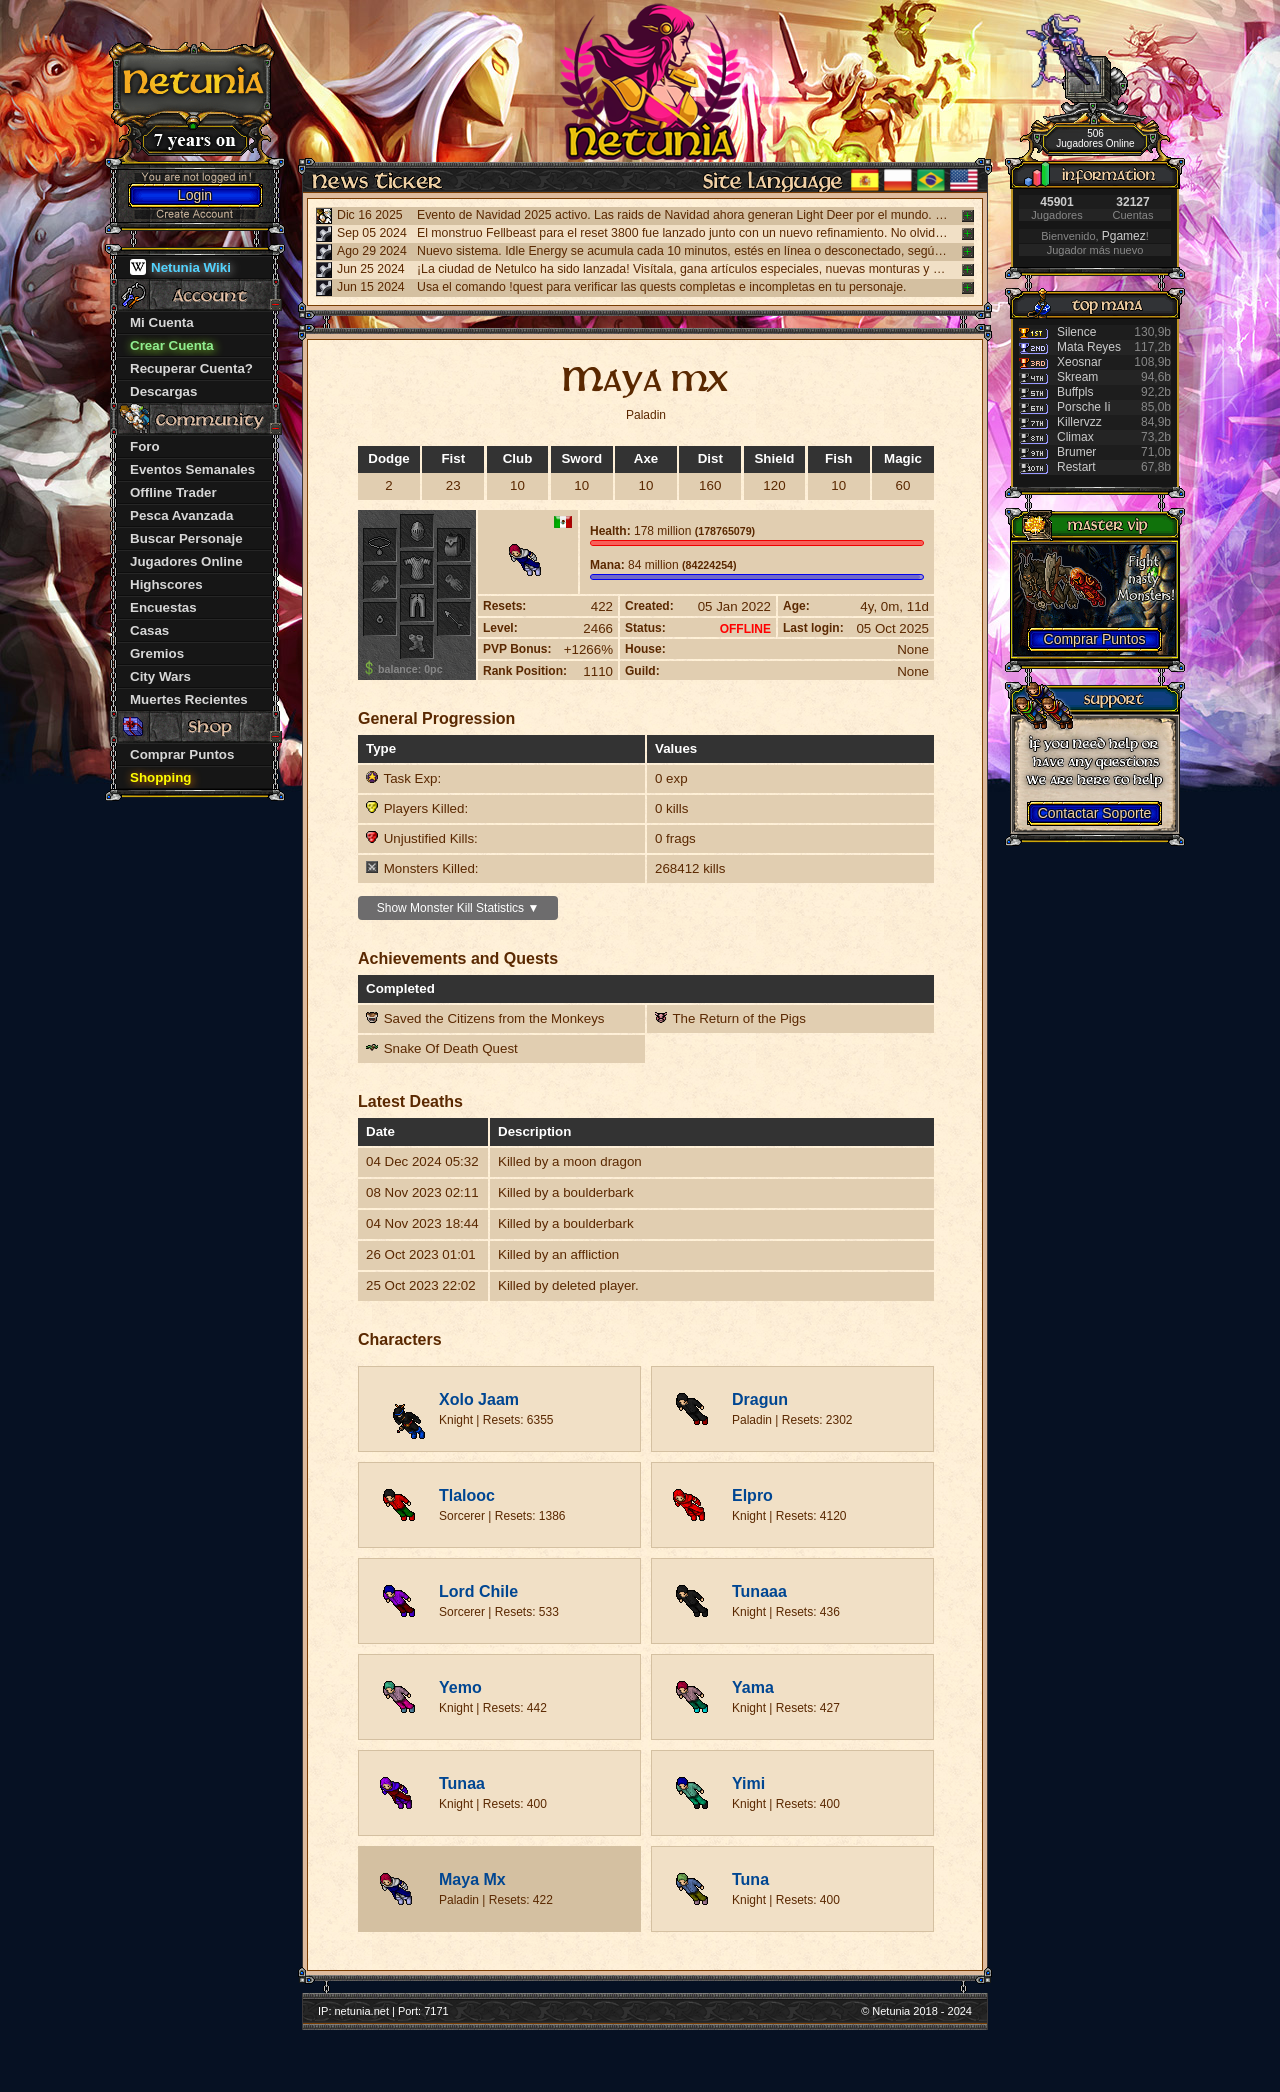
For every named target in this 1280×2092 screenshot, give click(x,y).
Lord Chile (478, 1591)
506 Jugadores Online (1095, 138)
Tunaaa (759, 1591)
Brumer (1076, 452)
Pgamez (1124, 236)
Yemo (460, 1687)
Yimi (748, 1783)
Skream (1077, 377)
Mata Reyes (1089, 347)
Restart (1076, 467)
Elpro (752, 1495)
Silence (1076, 332)
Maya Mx (472, 1879)
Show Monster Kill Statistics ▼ (458, 908)
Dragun (760, 1399)
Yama (753, 1687)
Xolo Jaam (479, 1399)
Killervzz (1079, 422)
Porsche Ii (1083, 407)
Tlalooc (467, 1495)
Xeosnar (1079, 362)
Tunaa (462, 1783)
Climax (1075, 437)
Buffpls (1075, 392)
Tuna (750, 1879)
